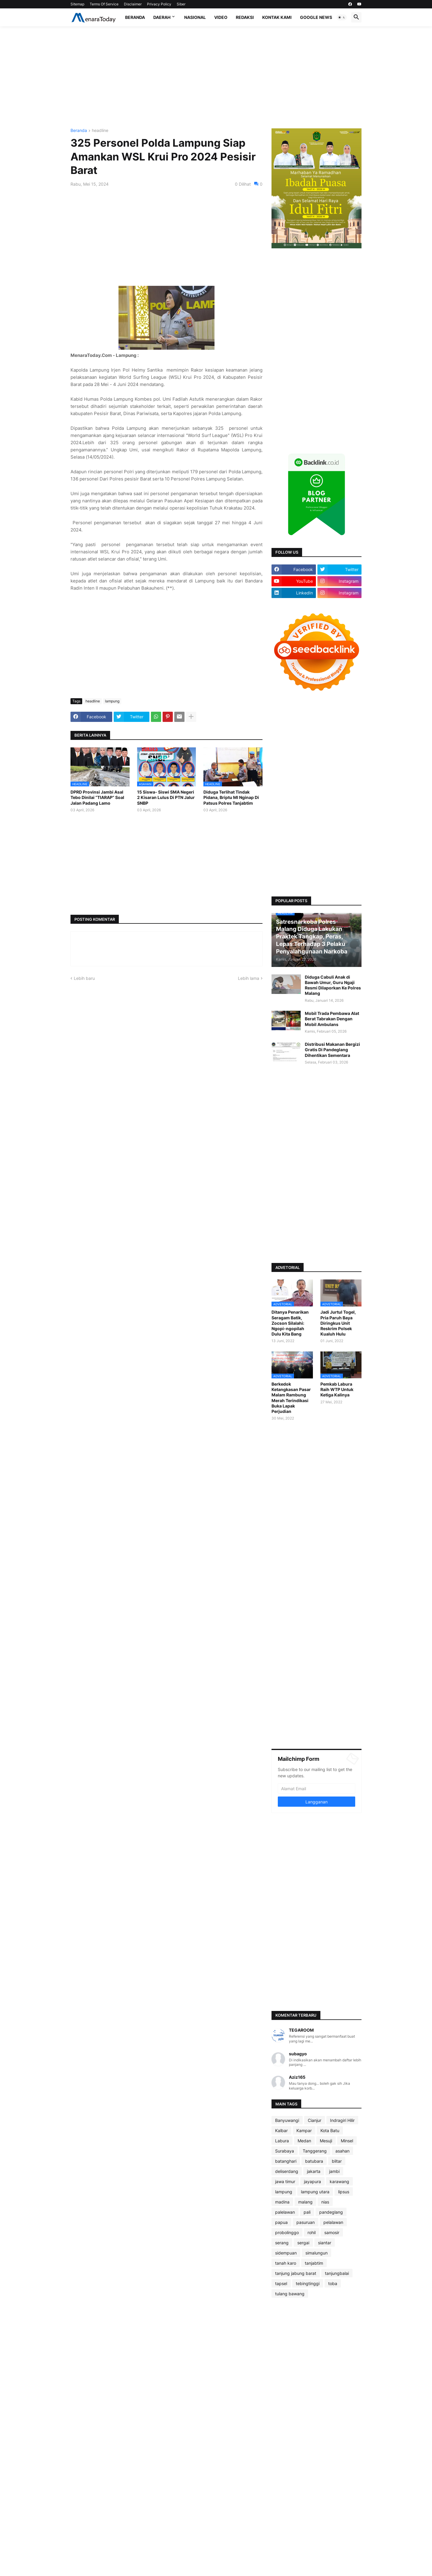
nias (325, 2201)
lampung (112, 701)
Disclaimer (133, 4)
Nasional (195, 17)
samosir (331, 2232)
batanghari (285, 2161)
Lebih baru (84, 978)
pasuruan (305, 2222)
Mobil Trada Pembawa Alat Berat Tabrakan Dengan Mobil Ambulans (332, 1019)
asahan (342, 2150)
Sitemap (77, 4)
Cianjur (314, 2120)
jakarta (313, 2171)
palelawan (285, 2212)
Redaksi (245, 17)
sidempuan (286, 2252)
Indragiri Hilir (342, 2120)
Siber (181, 4)
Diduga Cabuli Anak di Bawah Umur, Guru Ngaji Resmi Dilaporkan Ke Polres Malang (333, 985)
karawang (339, 2181)
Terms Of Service (104, 4)
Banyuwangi (287, 2120)
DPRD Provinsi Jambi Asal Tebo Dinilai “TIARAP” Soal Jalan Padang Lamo (97, 797)
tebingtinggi (308, 2283)
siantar (324, 2242)
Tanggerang (315, 2150)
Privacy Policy (159, 4)
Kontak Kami (277, 17)
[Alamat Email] (316, 1788)
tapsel (281, 2283)
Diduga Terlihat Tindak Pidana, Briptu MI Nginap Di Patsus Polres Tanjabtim (231, 797)
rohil (312, 2232)
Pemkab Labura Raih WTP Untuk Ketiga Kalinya (336, 1389)
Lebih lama (248, 978)
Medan (304, 2140)
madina (282, 2201)
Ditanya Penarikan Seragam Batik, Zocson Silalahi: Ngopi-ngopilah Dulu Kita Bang (290, 1322)
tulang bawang (289, 2293)
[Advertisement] (216, 77)
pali (307, 2212)
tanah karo (285, 2263)
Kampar (304, 2130)
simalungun (316, 2252)
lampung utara (315, 2191)
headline (100, 130)
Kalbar (281, 2130)
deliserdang (286, 2171)
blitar (337, 2161)
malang (305, 2201)
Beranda (135, 17)
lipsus (343, 2191)
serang (282, 2242)
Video (220, 17)
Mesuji (326, 2140)
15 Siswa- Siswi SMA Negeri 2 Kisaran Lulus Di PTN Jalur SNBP (166, 797)
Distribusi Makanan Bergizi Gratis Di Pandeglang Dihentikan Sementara (332, 1050)
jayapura (312, 2181)
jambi (334, 2171)
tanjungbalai (337, 2273)
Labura (282, 2140)
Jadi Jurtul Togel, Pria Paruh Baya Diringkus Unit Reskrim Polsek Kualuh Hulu (338, 1322)
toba (332, 2283)
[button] (342, 17)
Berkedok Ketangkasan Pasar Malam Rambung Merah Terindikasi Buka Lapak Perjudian (291, 1397)
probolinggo (287, 2232)
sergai (303, 2242)
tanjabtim (314, 2263)
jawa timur (285, 2181)
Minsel (347, 2140)
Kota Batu (329, 2130)
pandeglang (331, 2212)
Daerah (161, 17)
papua (281, 2222)
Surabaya (284, 2150)
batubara (314, 2161)
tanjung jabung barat (295, 2273)
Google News (316, 17)
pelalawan (333, 2222)
